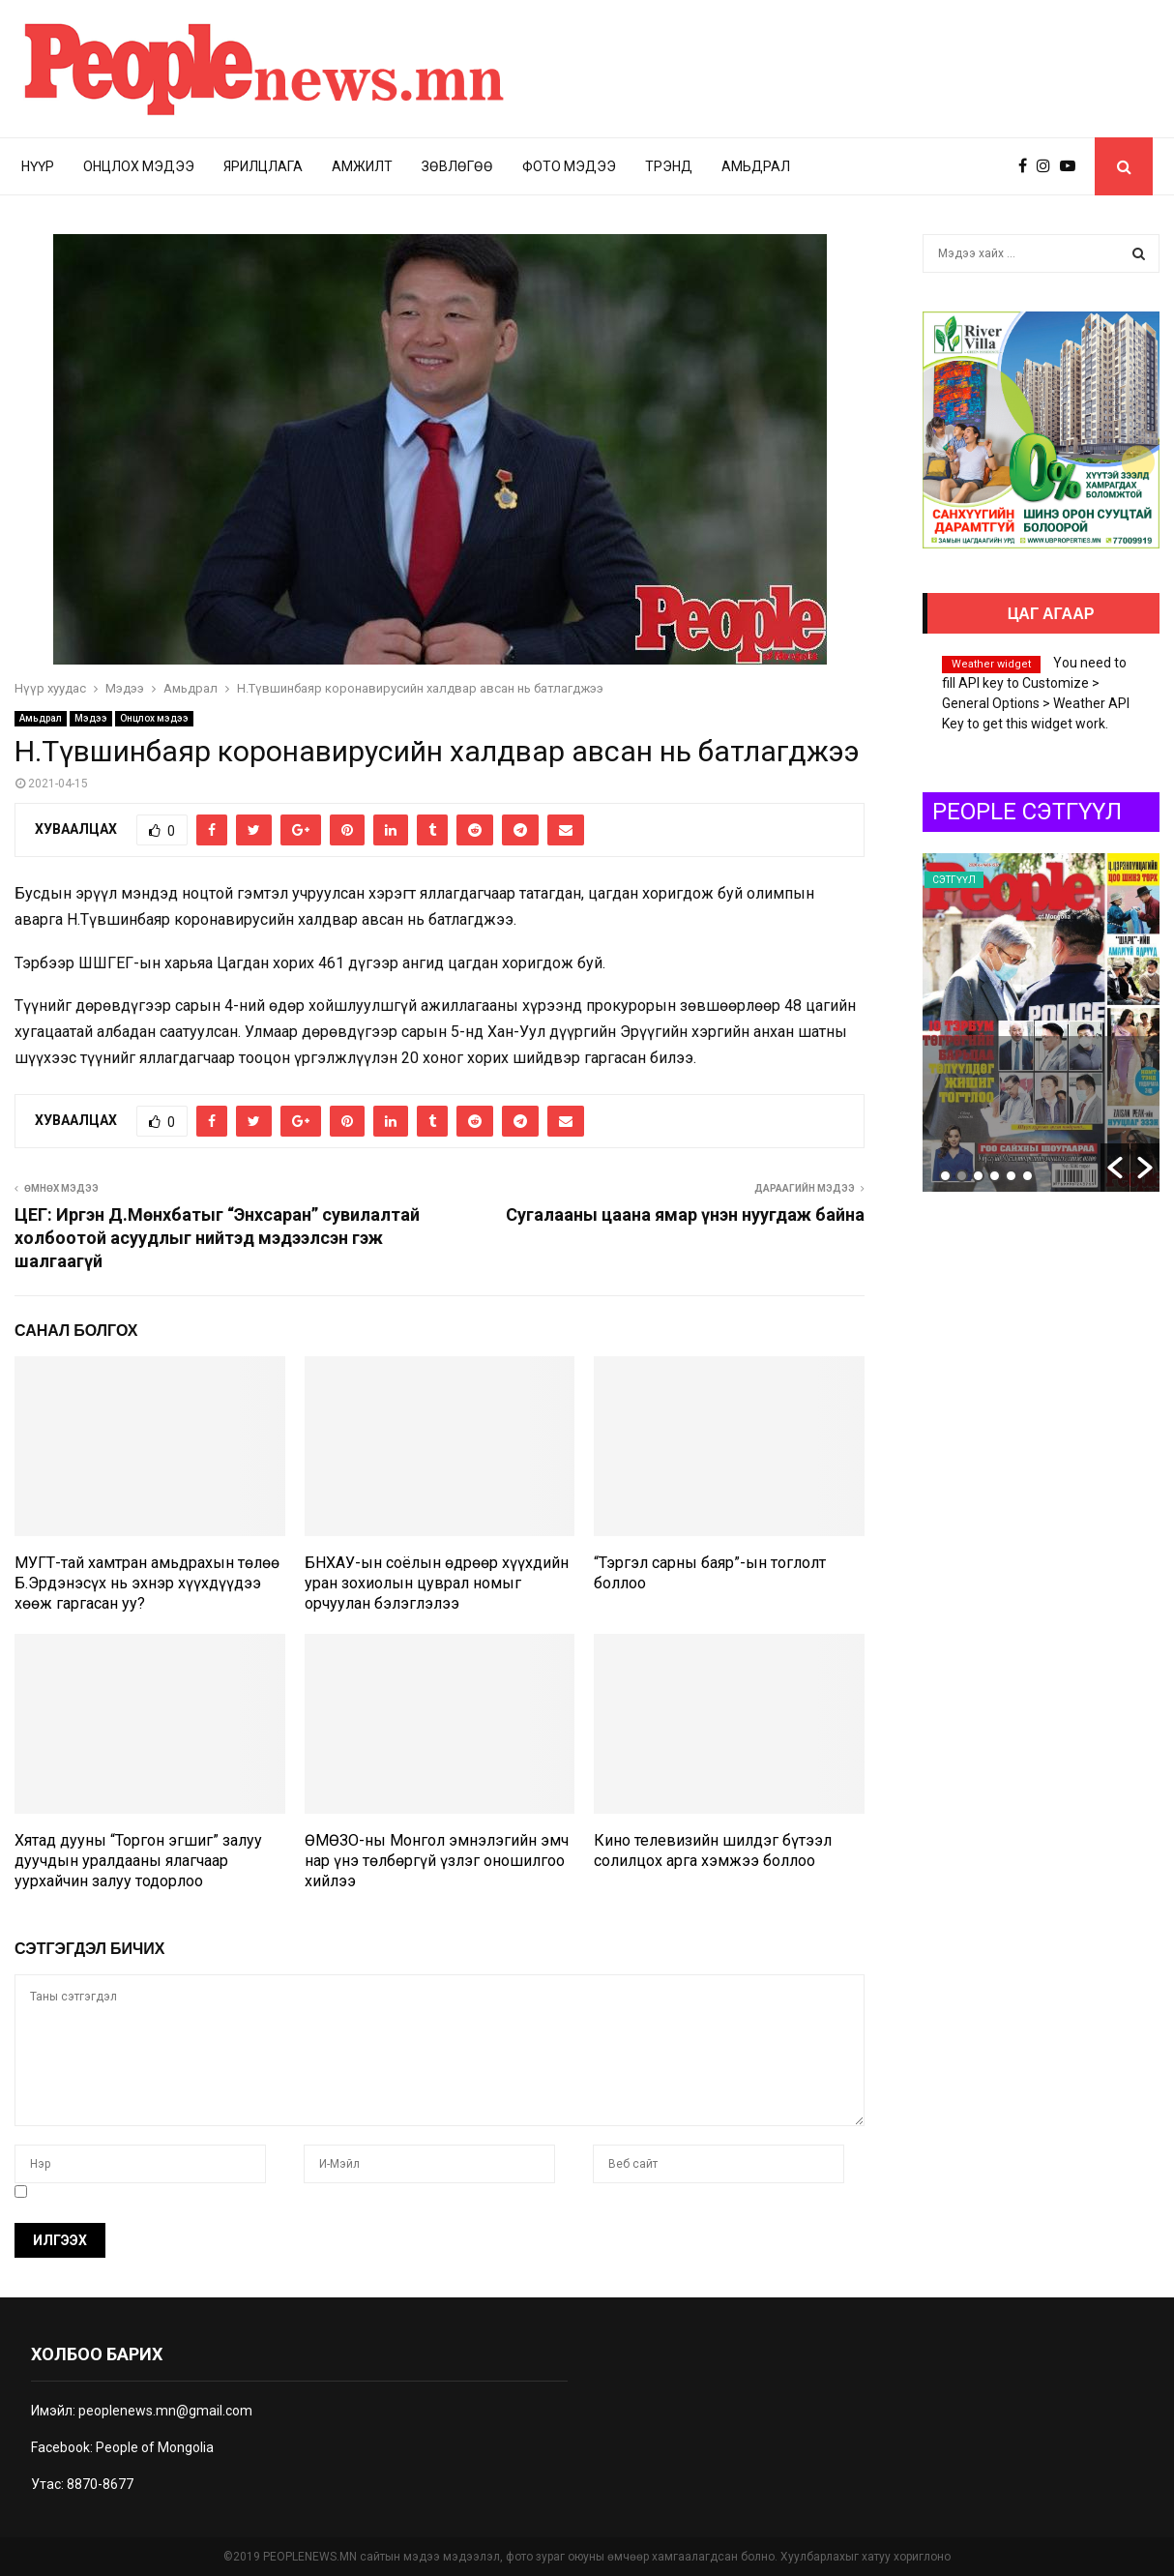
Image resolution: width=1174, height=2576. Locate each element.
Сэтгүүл (1041, 879)
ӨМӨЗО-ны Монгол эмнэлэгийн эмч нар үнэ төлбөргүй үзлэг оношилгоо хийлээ (437, 1860)
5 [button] (1011, 1176)
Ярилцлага (263, 166)
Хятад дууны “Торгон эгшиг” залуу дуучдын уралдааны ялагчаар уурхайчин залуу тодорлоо (138, 1860)
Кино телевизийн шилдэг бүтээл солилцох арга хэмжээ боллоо (713, 1850)
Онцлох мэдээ (138, 166)
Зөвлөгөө (457, 166)
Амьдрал (755, 166)
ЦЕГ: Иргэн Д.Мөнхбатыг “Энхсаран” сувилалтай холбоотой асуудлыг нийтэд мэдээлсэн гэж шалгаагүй (217, 1237)
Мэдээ (90, 718)
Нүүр (37, 166)
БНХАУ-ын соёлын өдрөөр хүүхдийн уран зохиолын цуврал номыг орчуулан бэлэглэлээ (437, 1583)
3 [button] (978, 1176)
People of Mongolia (155, 2447)
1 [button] (945, 1176)
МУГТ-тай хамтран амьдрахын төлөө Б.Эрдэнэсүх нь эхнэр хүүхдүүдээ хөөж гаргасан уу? (147, 1583)
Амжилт (362, 166)
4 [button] (994, 1176)
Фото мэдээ (569, 166)
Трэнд (668, 166)
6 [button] (1027, 1176)
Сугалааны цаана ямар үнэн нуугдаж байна (685, 1214)
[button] (1115, 1167)
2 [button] (961, 1176)
